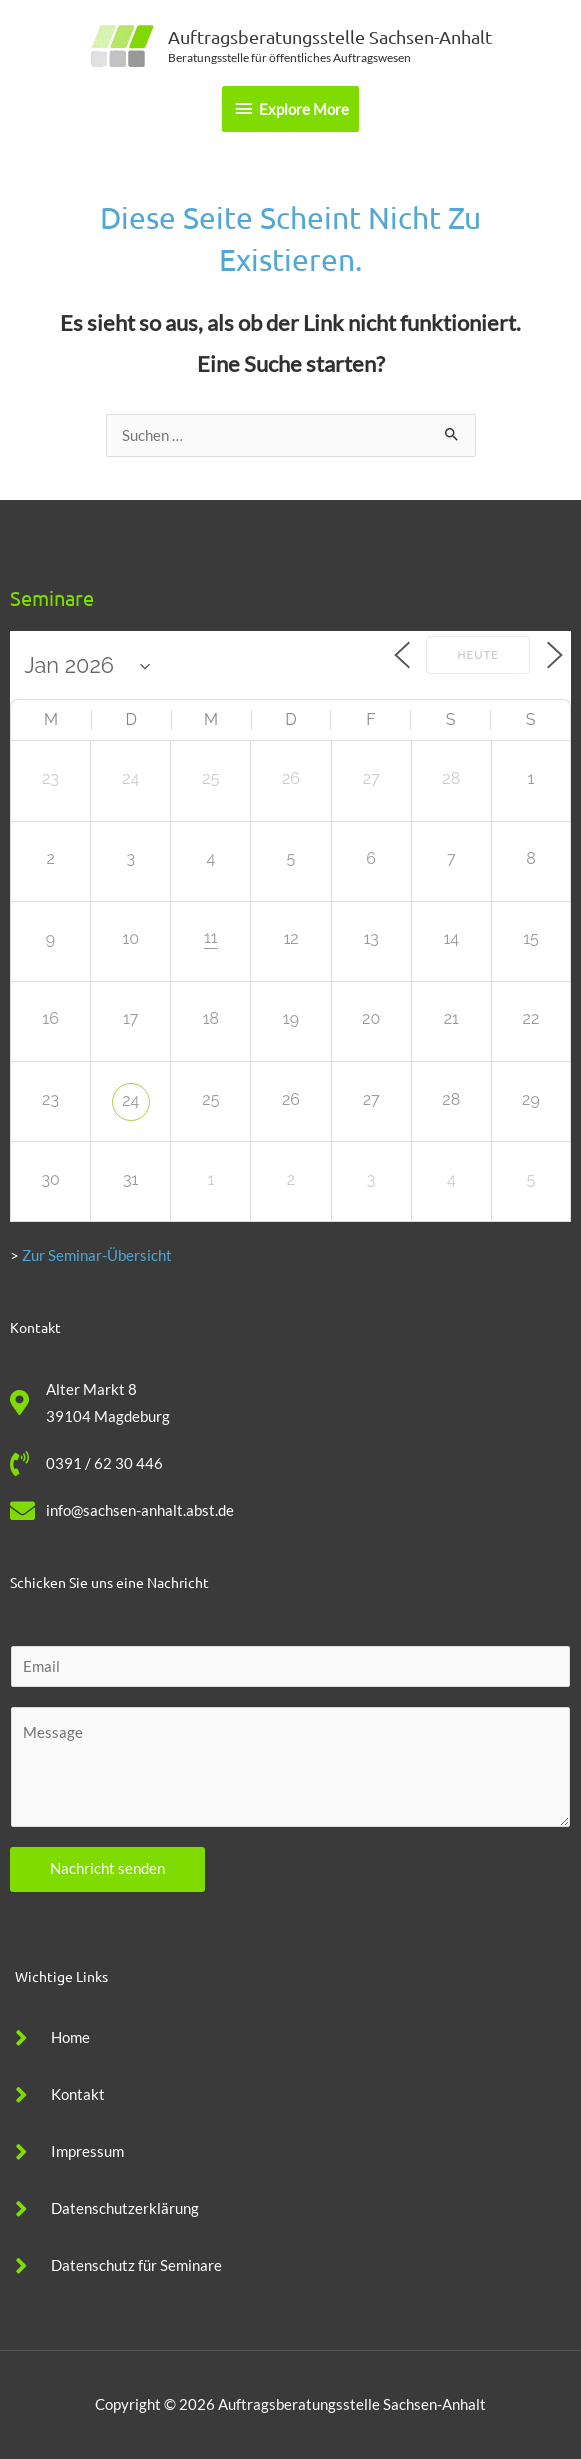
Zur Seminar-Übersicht (97, 1255)
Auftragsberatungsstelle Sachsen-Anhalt (330, 36)
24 (130, 1100)
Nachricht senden (107, 1868)
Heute (477, 655)
